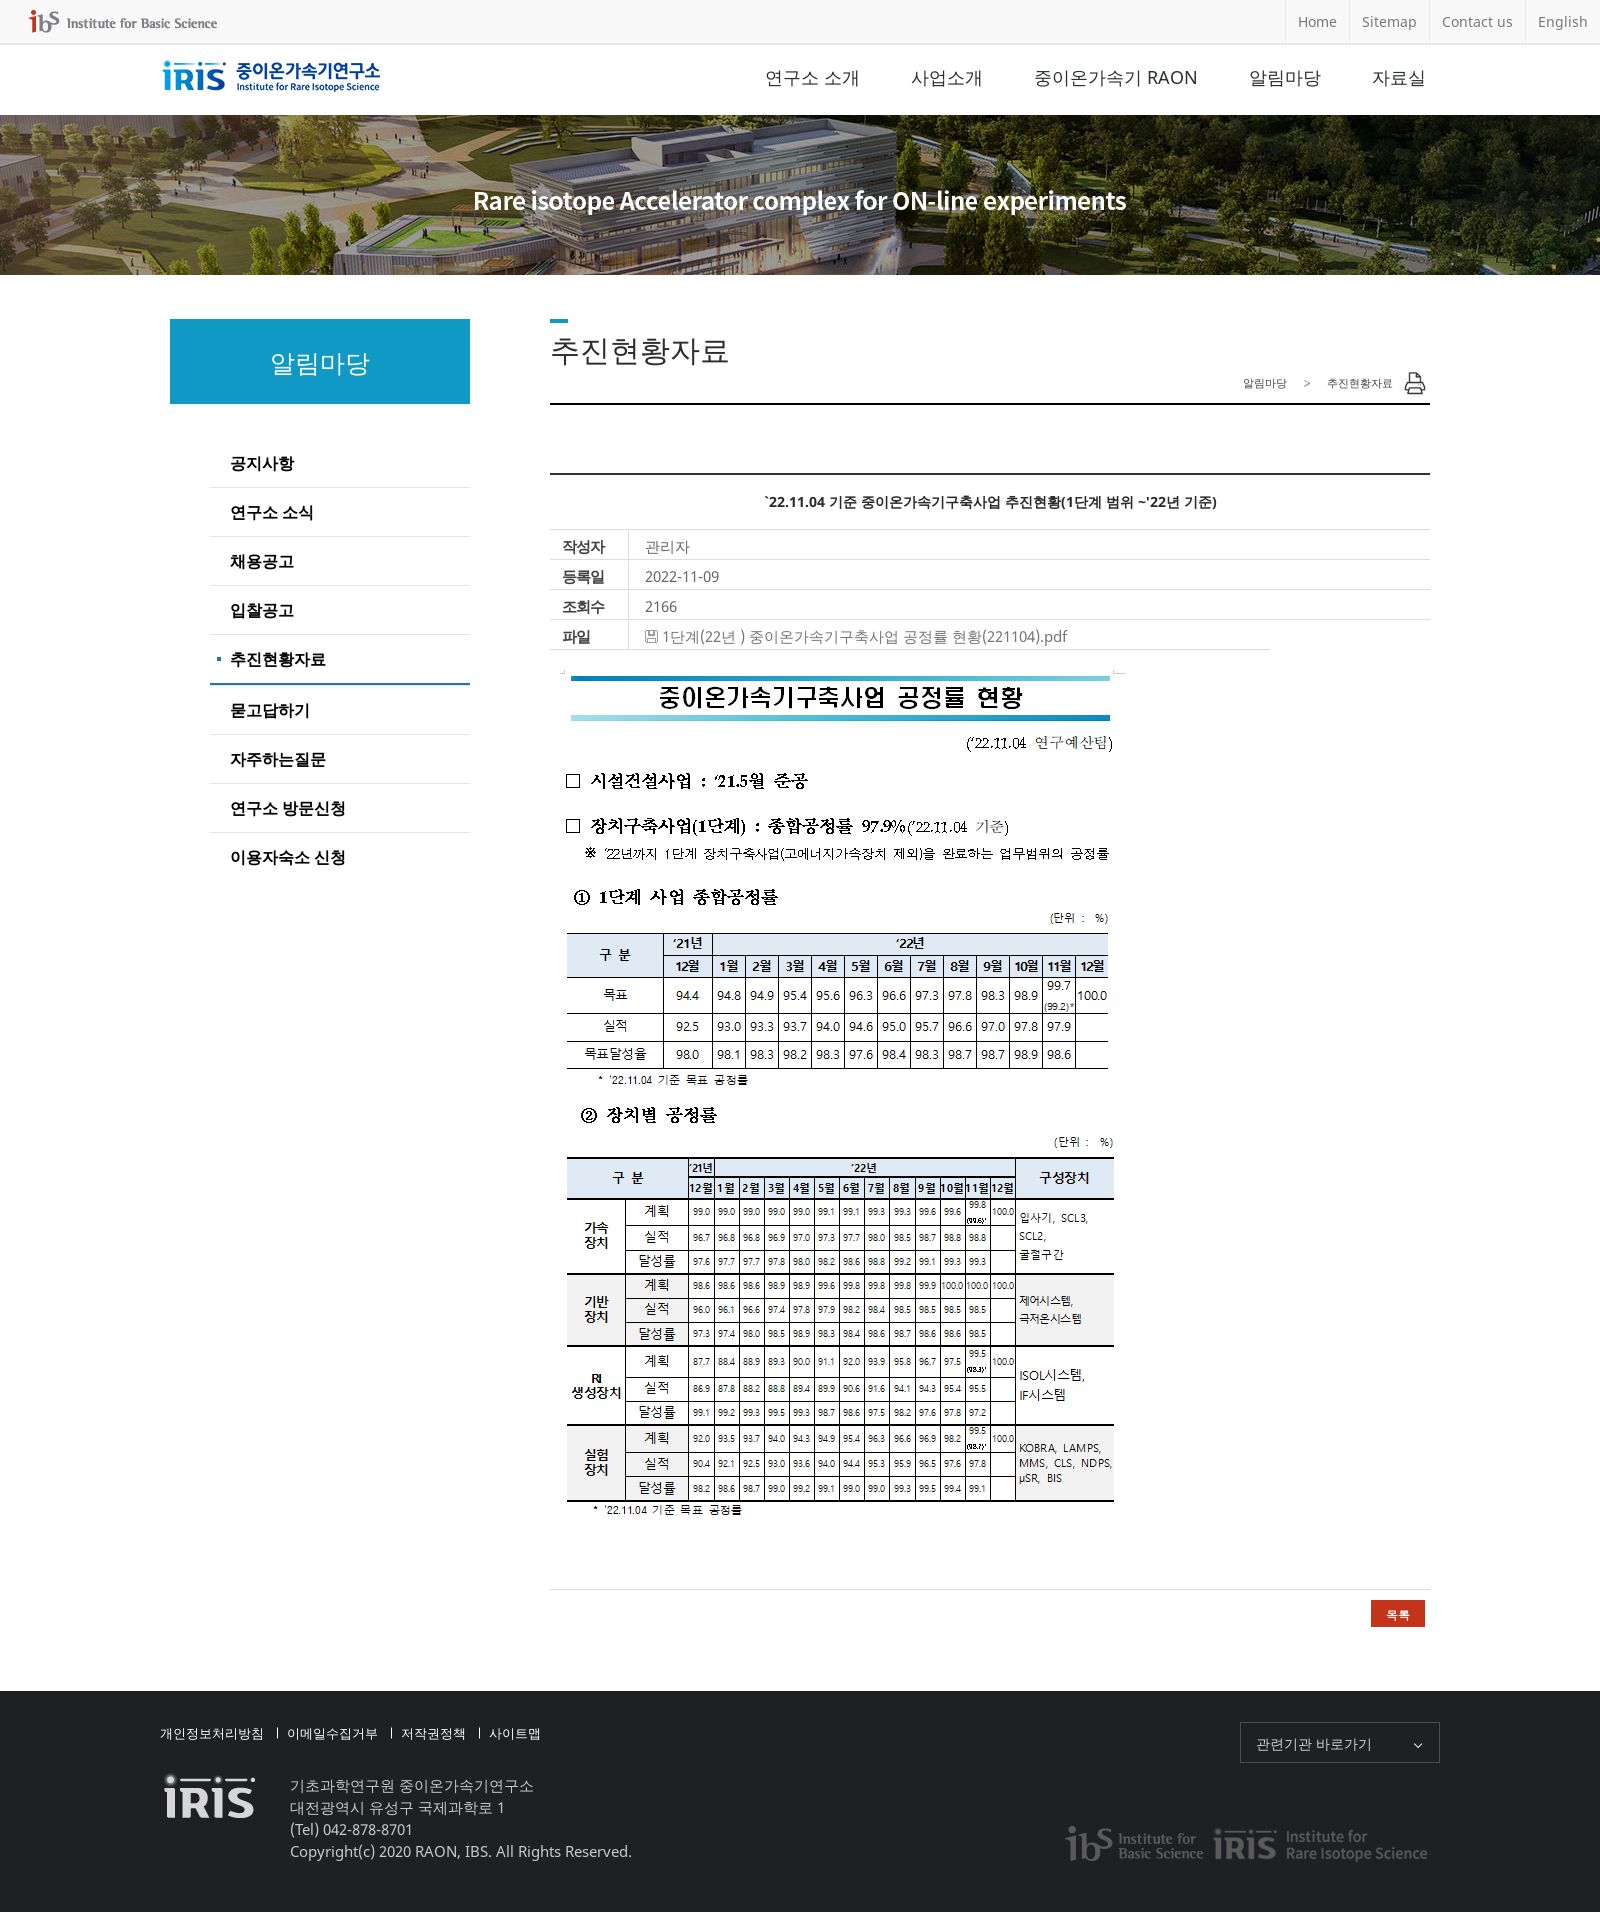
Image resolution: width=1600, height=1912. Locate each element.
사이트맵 (515, 1733)
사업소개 (947, 77)
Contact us (1477, 21)
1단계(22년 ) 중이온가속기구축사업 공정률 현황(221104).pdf (864, 636)
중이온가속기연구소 (271, 77)
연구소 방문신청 (288, 808)
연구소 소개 (812, 77)
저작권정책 (433, 1733)
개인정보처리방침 (212, 1733)
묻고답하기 (270, 710)
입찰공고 (262, 610)
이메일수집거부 (332, 1733)
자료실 (1399, 77)
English (1563, 21)
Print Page (1415, 383)
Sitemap (1389, 21)
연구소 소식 (272, 512)
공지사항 (262, 463)
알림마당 (1285, 77)
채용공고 (262, 561)
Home (1317, 21)
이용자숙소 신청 (288, 857)
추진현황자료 (278, 659)
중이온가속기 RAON (1116, 77)
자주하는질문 (278, 759)
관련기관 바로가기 (1314, 1743)
